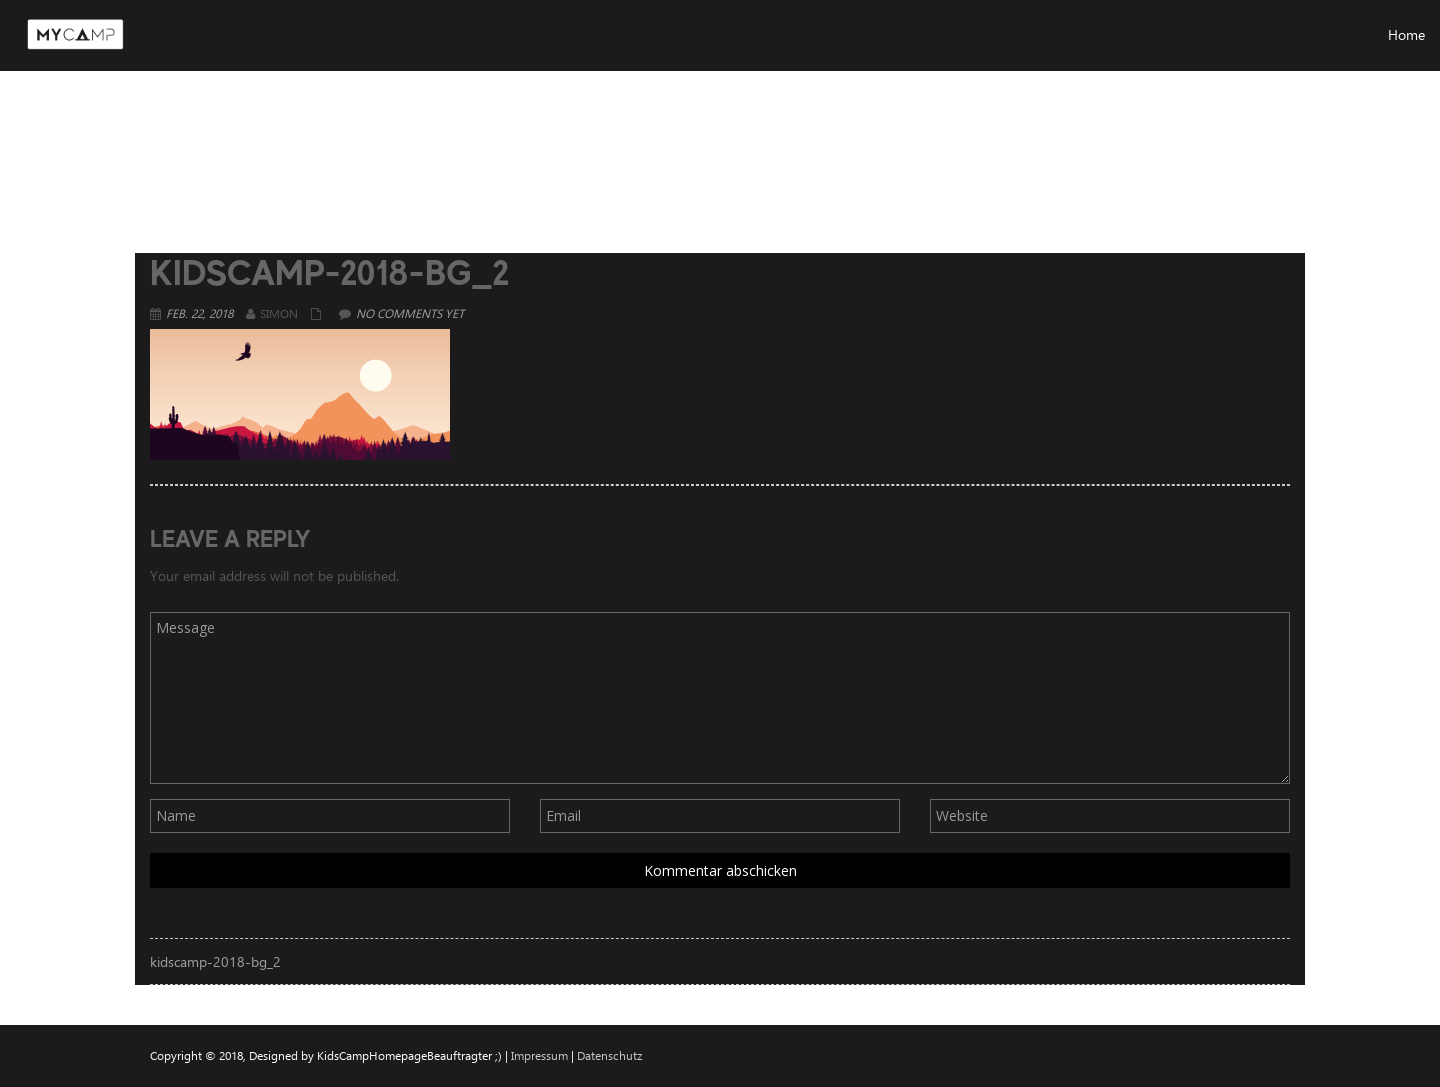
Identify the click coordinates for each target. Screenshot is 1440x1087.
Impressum (539, 1055)
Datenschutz (609, 1055)
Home (1127, 134)
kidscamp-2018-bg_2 (215, 961)
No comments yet (410, 313)
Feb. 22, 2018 (199, 313)
